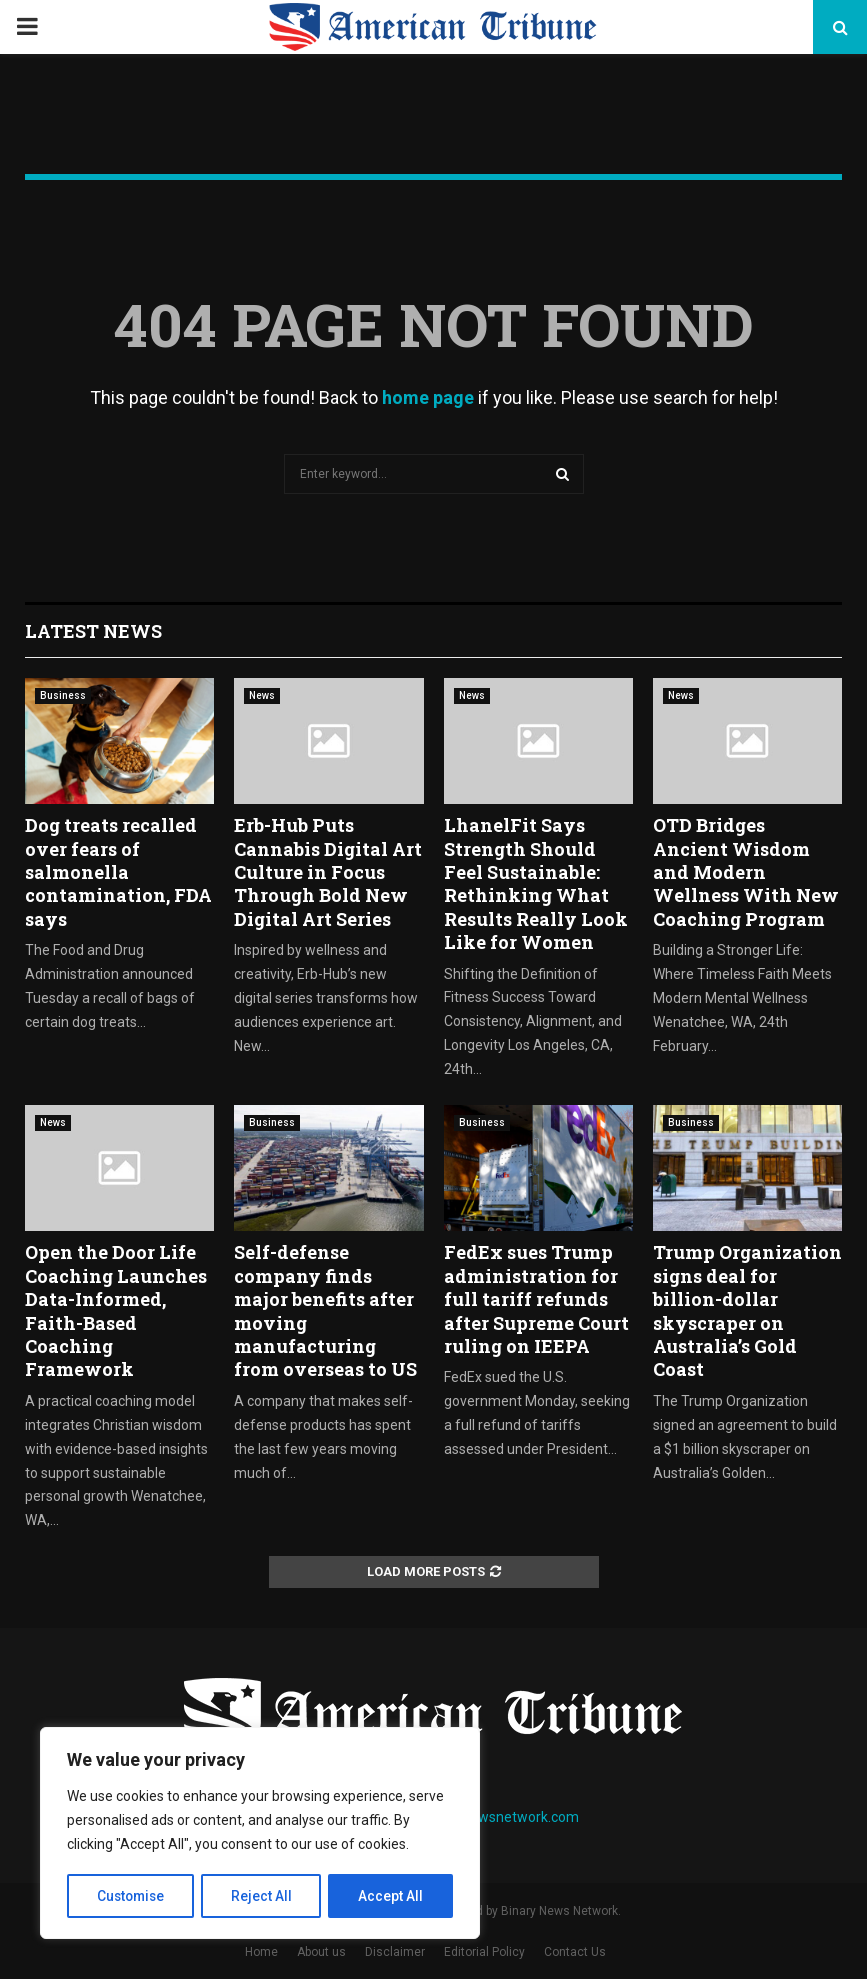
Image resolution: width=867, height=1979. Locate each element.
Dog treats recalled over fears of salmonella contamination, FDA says (118, 872)
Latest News (93, 631)
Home (261, 1952)
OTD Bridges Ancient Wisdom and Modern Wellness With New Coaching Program (746, 872)
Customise (131, 1896)
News (262, 695)
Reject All (263, 1896)
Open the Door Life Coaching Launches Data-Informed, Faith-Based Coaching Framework (116, 1310)
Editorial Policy (484, 1952)
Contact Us (575, 1952)
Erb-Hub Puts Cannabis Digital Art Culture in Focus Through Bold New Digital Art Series (328, 872)
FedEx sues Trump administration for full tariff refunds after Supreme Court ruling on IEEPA (536, 1299)
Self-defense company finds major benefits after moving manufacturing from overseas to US (325, 1310)
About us (321, 1952)
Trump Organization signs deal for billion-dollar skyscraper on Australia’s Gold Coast (747, 1310)
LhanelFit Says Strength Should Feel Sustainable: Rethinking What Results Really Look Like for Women (536, 883)
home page (428, 397)
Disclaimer (395, 1952)
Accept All (391, 1896)
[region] (260, 1834)
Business (63, 695)
